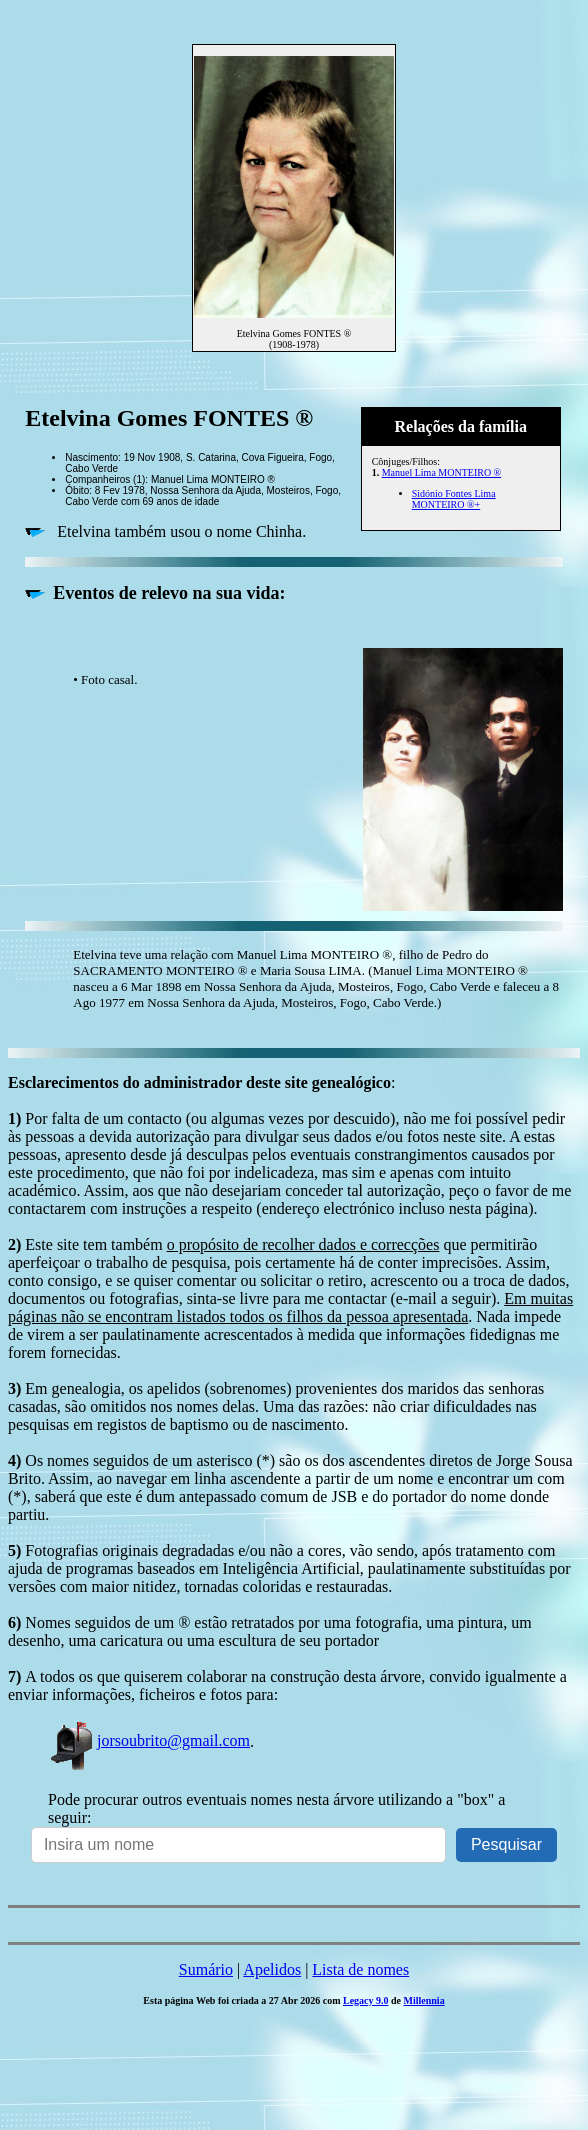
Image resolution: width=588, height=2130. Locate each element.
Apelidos (272, 1969)
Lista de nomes (360, 1969)
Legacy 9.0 (366, 2000)
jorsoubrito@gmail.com (149, 1740)
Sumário (206, 1969)
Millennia (424, 2000)
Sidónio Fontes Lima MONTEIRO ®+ (454, 499)
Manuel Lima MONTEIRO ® (442, 472)
